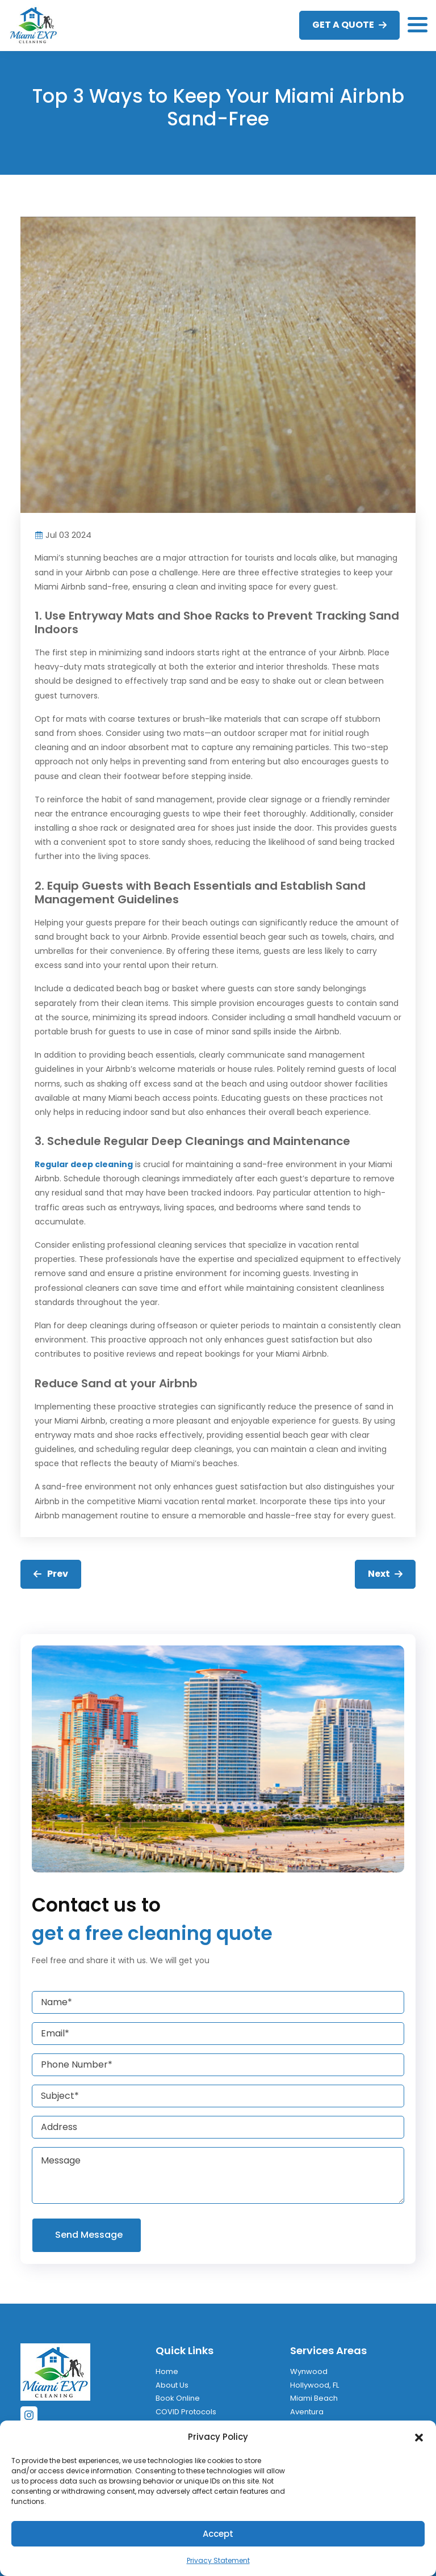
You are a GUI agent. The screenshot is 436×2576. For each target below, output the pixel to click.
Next (385, 1573)
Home (167, 2371)
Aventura (307, 2411)
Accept (218, 2534)
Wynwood (309, 2371)
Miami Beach (314, 2398)
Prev (50, 1573)
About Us (172, 2385)
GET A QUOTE (349, 24)
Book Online (178, 2398)
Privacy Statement (218, 2560)
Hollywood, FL (314, 2385)
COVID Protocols (186, 2411)
